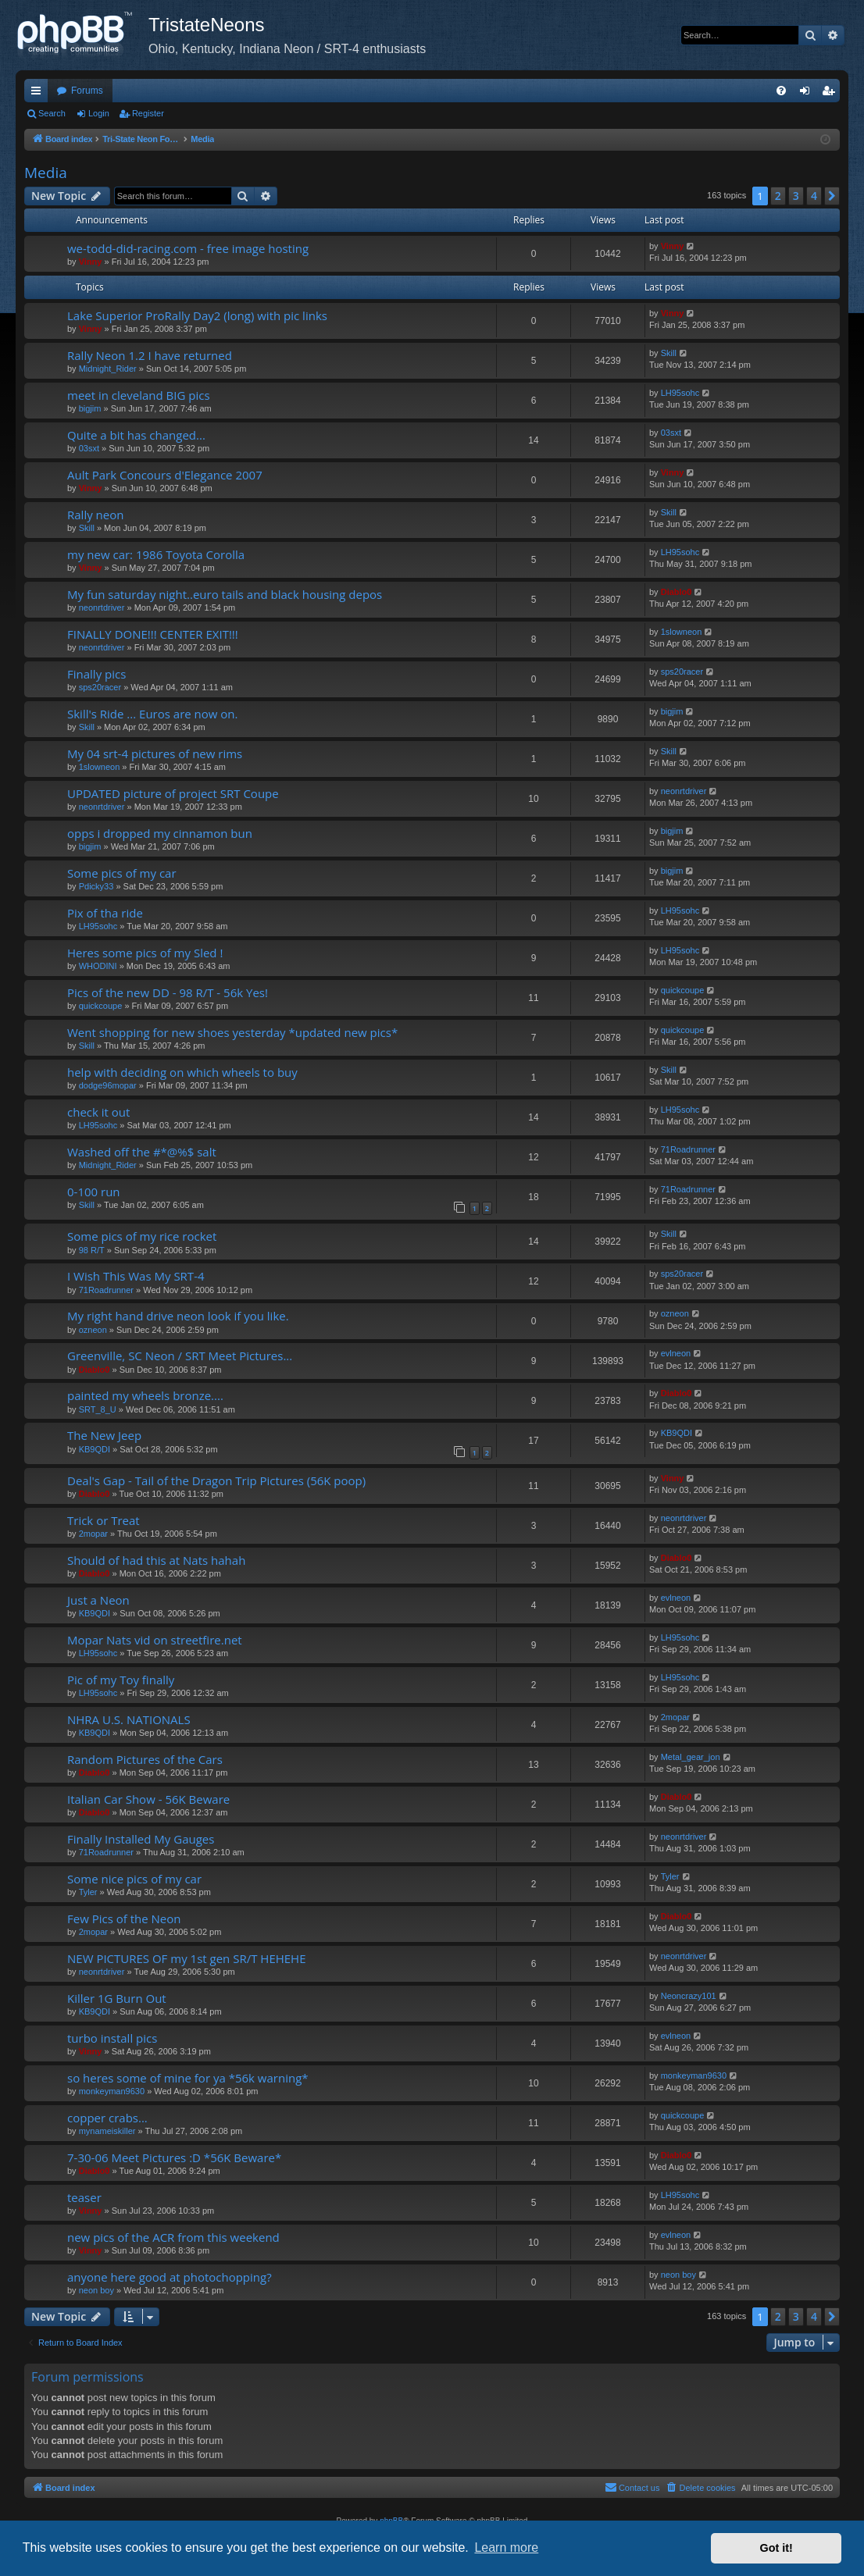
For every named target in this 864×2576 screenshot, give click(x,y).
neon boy (96, 2290)
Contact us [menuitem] (632, 2487)
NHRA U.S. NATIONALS (129, 1719)
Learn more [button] (506, 2547)
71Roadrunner (688, 1149)
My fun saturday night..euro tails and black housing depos (224, 594)
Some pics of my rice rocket (141, 1236)
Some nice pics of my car (134, 1879)
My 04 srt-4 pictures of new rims (154, 753)
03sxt (89, 448)
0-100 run (93, 1191)
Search (52, 113)
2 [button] (778, 195)
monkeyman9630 (112, 2091)
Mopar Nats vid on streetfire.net (154, 1640)
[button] (832, 196)
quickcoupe (101, 1005)
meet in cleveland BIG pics (138, 395)
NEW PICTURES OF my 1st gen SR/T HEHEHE (186, 1958)
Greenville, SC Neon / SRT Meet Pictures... (179, 1355)
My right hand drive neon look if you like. (178, 1316)
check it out (98, 1112)
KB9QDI (94, 1449)
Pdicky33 (96, 886)
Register (148, 113)
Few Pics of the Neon (124, 1918)
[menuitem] (781, 90)
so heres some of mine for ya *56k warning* (188, 2078)
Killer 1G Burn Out (116, 1998)
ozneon (93, 1329)
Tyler (88, 1892)
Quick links (39, 93)
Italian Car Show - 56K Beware (148, 1799)
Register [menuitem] (831, 93)
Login (98, 113)
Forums (87, 90)
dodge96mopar (108, 1085)
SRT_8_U (97, 1409)
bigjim (90, 408)
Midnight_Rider (108, 368)
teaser (84, 2197)
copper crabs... (107, 2117)
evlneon (676, 1353)
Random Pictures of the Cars (145, 1759)
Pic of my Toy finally (120, 1679)
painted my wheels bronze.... (145, 1395)
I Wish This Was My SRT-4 (136, 1276)
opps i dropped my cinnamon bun (159, 833)
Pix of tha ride (105, 913)
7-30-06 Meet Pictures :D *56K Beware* (174, 2157)
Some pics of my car (122, 873)
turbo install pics (112, 2038)
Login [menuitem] (808, 93)
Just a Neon (98, 1600)
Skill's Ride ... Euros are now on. (152, 713)
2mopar (93, 1533)
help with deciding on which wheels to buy (182, 1072)
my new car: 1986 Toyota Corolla (156, 554)
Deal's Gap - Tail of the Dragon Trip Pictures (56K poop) (216, 1480)
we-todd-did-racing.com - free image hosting (188, 248)
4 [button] (814, 195)
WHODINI (98, 966)
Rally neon (95, 514)
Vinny (90, 261)
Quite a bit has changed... (136, 435)
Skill (669, 353)
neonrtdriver (102, 607)
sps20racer (100, 687)
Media (45, 172)
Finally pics (96, 674)
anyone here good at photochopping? (169, 2277)
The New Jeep (104, 1435)
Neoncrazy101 (688, 1996)
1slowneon (681, 631)
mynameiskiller (107, 2131)
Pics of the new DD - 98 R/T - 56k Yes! (167, 992)
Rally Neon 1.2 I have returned (149, 355)
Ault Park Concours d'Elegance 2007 (164, 475)
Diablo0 (676, 592)
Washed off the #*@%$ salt (141, 1152)
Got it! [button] (776, 2548)
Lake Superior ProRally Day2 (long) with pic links (197, 315)
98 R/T (92, 1250)
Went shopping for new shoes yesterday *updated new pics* (232, 1032)
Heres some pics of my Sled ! (145, 952)
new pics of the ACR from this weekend (173, 2237)
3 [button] (796, 195)
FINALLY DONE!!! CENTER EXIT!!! (152, 634)
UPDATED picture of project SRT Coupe (173, 793)
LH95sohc (680, 392)
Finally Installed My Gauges (140, 1839)
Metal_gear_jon (690, 1757)
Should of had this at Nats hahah (156, 1560)
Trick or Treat (103, 1520)
